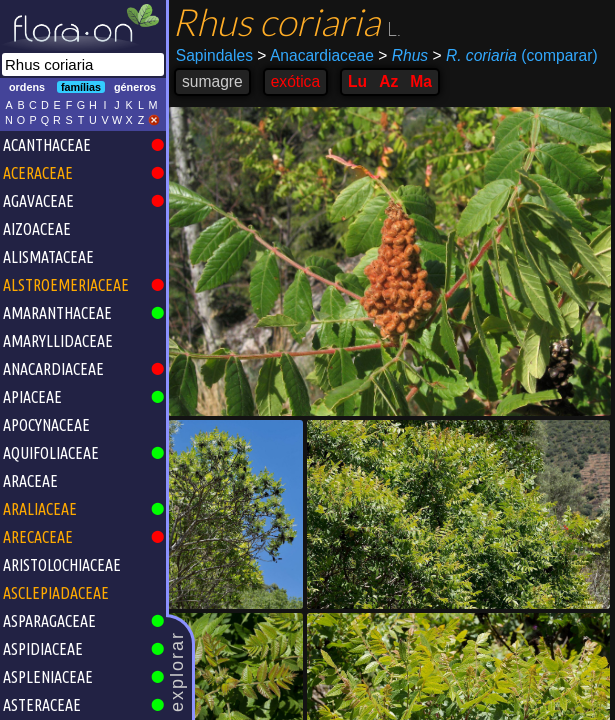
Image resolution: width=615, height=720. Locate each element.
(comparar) (514, 56)
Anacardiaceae (315, 55)
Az (388, 81)
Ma (421, 81)
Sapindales (214, 55)
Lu (357, 81)
